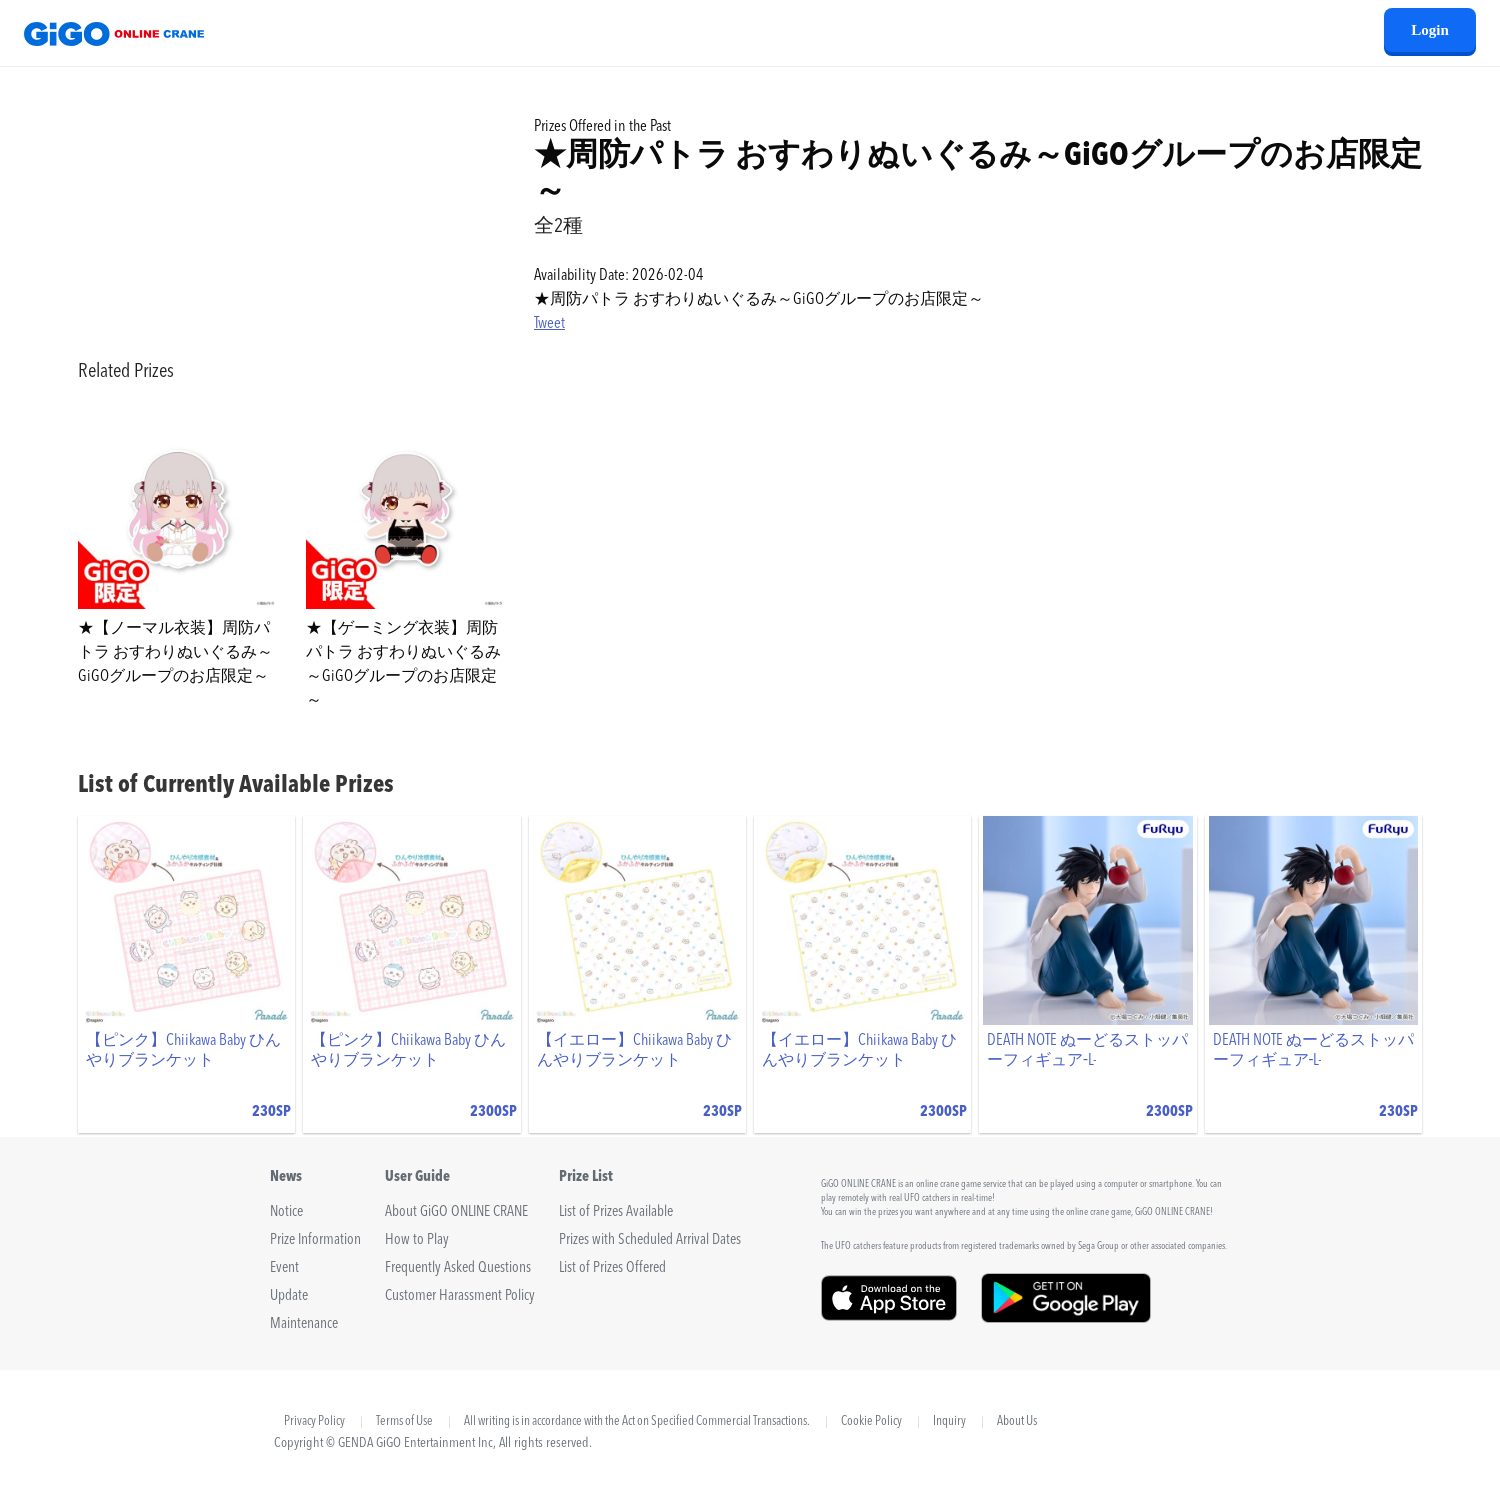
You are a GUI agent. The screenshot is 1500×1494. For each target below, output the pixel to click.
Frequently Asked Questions (458, 1268)
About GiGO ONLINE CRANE (456, 1212)
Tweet (549, 324)
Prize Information (315, 1240)
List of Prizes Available (616, 1212)
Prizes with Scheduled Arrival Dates (650, 1240)
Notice (286, 1212)
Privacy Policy (314, 1421)
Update (289, 1296)
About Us (1017, 1422)
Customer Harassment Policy (460, 1296)
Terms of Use (404, 1422)
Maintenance (304, 1324)
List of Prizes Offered (612, 1268)
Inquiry (949, 1422)
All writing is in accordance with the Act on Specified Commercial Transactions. (637, 1422)
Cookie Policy (871, 1422)
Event (284, 1268)
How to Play (417, 1240)
